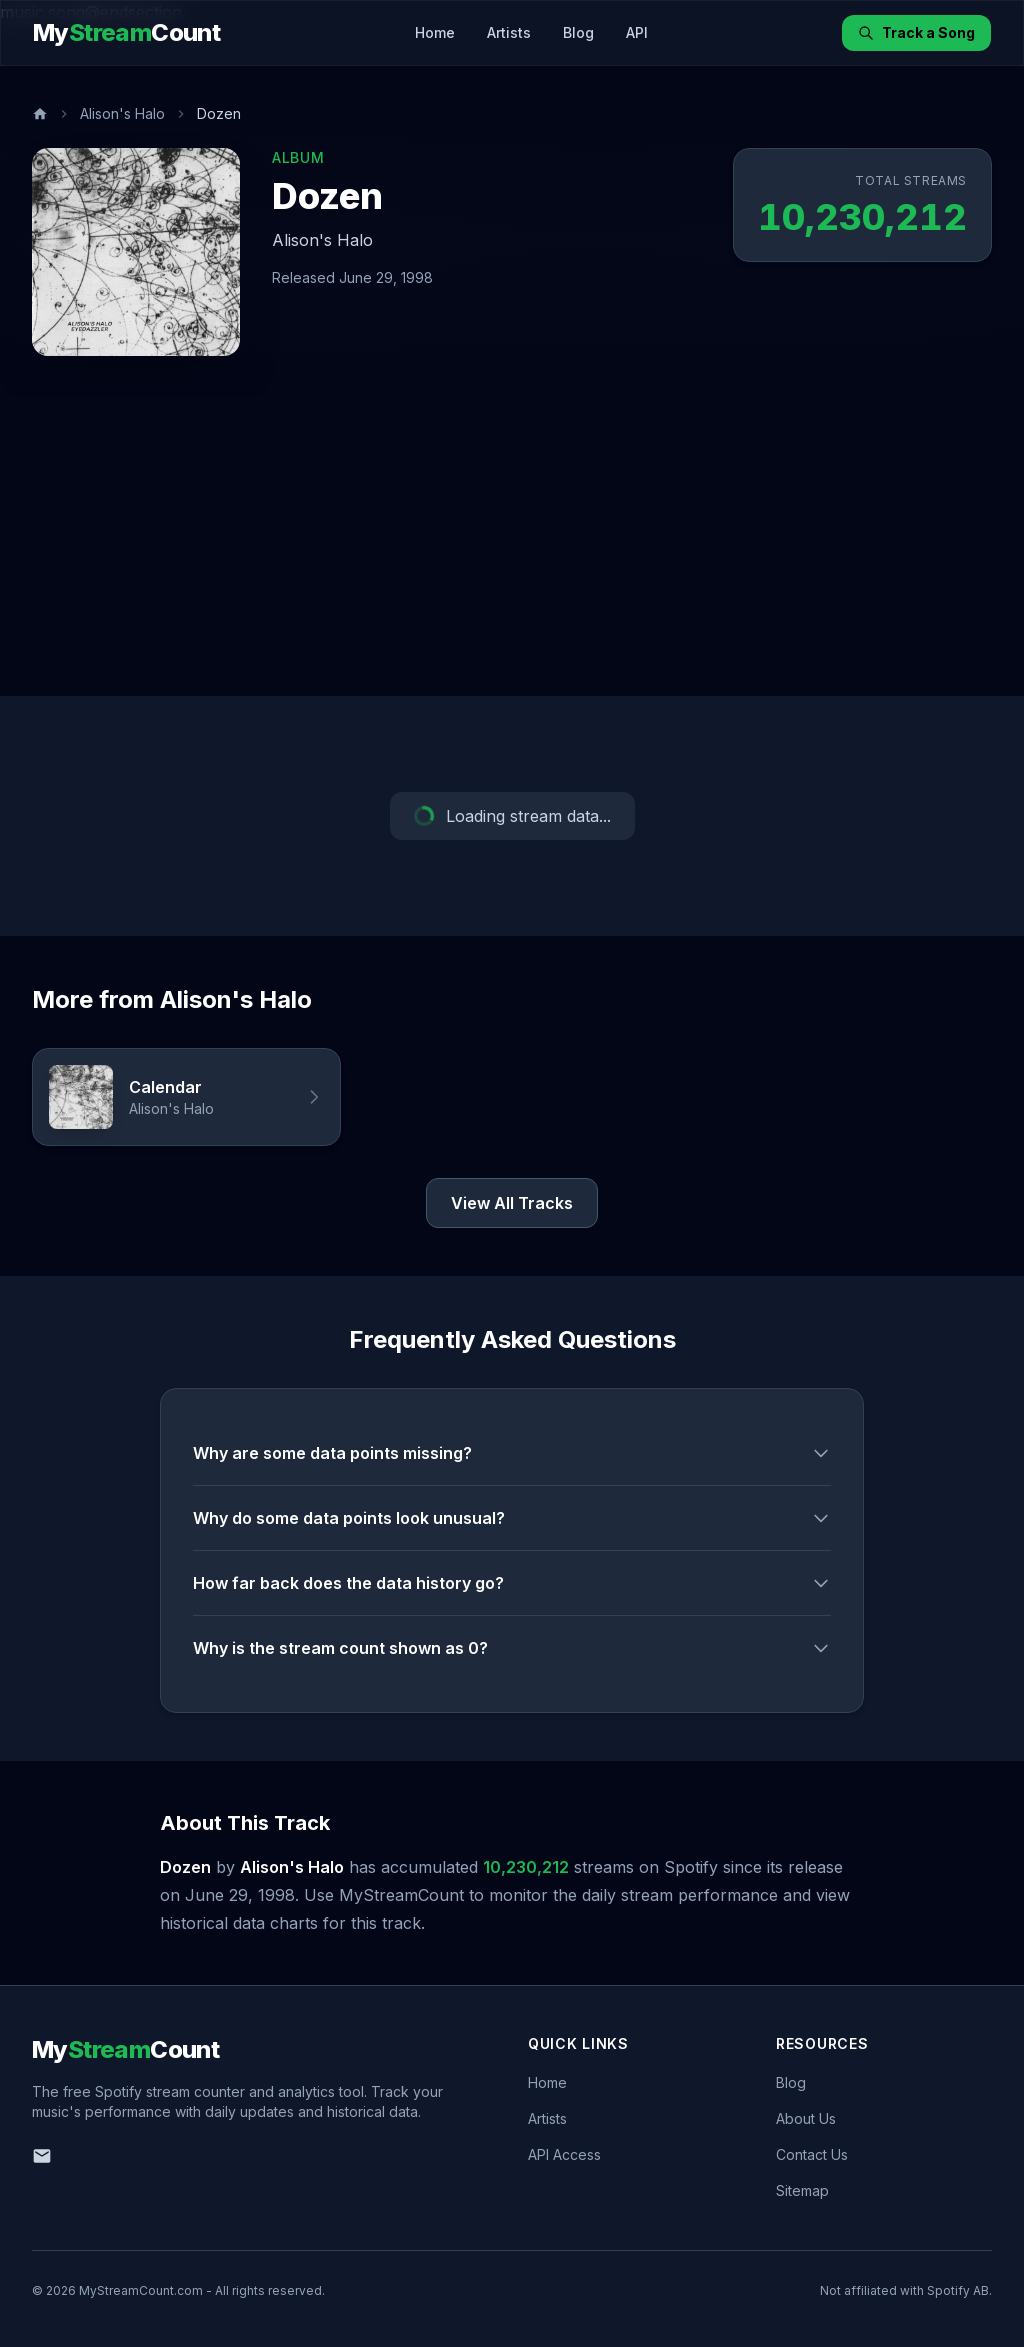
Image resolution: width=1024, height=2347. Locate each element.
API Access (564, 2154)
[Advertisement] (512, 546)
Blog (578, 32)
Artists (509, 32)
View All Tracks (512, 1203)
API (637, 32)
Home (435, 32)
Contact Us (812, 2154)
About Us (806, 2118)
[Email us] (42, 2156)
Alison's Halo (122, 113)
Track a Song (916, 32)
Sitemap (802, 2190)
